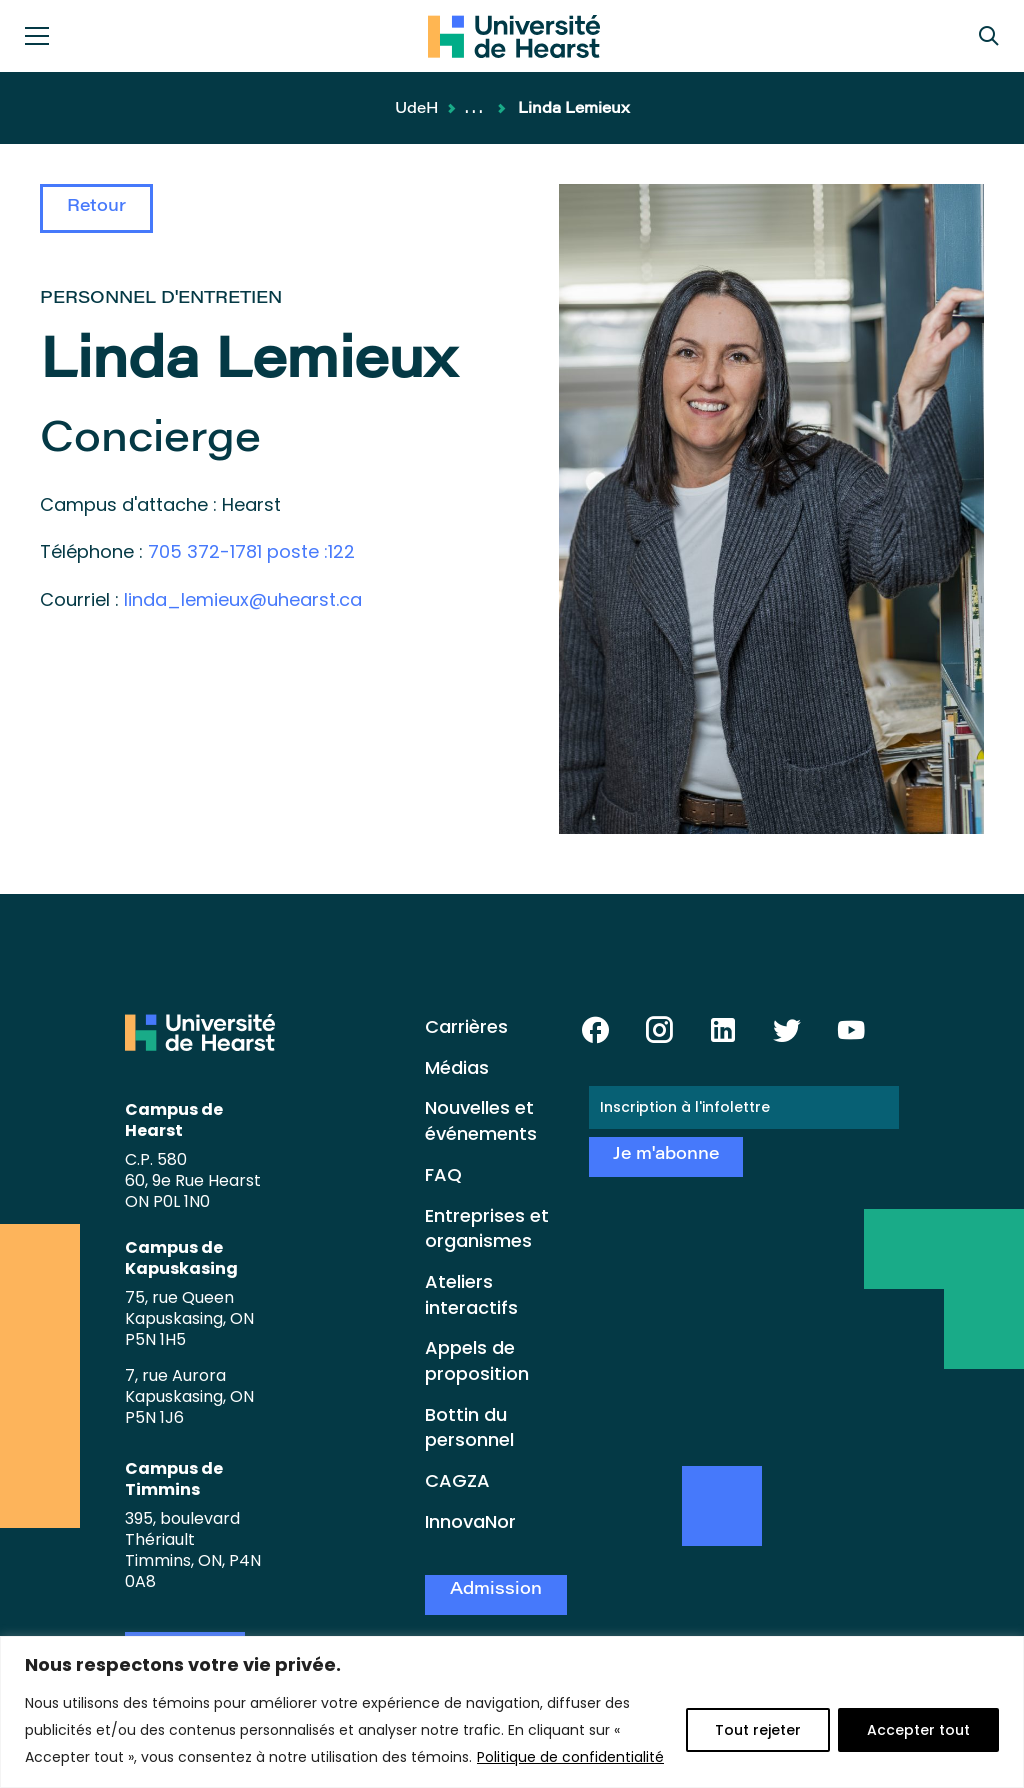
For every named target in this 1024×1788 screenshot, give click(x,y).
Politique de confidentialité (570, 1757)
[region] (512, 1712)
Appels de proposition (477, 1360)
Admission (496, 1590)
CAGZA (457, 1480)
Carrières (466, 1026)
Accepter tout (918, 1730)
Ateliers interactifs (471, 1294)
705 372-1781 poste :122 (251, 551)
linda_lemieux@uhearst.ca (243, 598)
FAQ (443, 1174)
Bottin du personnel (469, 1427)
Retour (96, 207)
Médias (457, 1067)
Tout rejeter (758, 1730)
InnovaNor (470, 1521)
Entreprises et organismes (487, 1228)
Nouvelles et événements (481, 1120)
